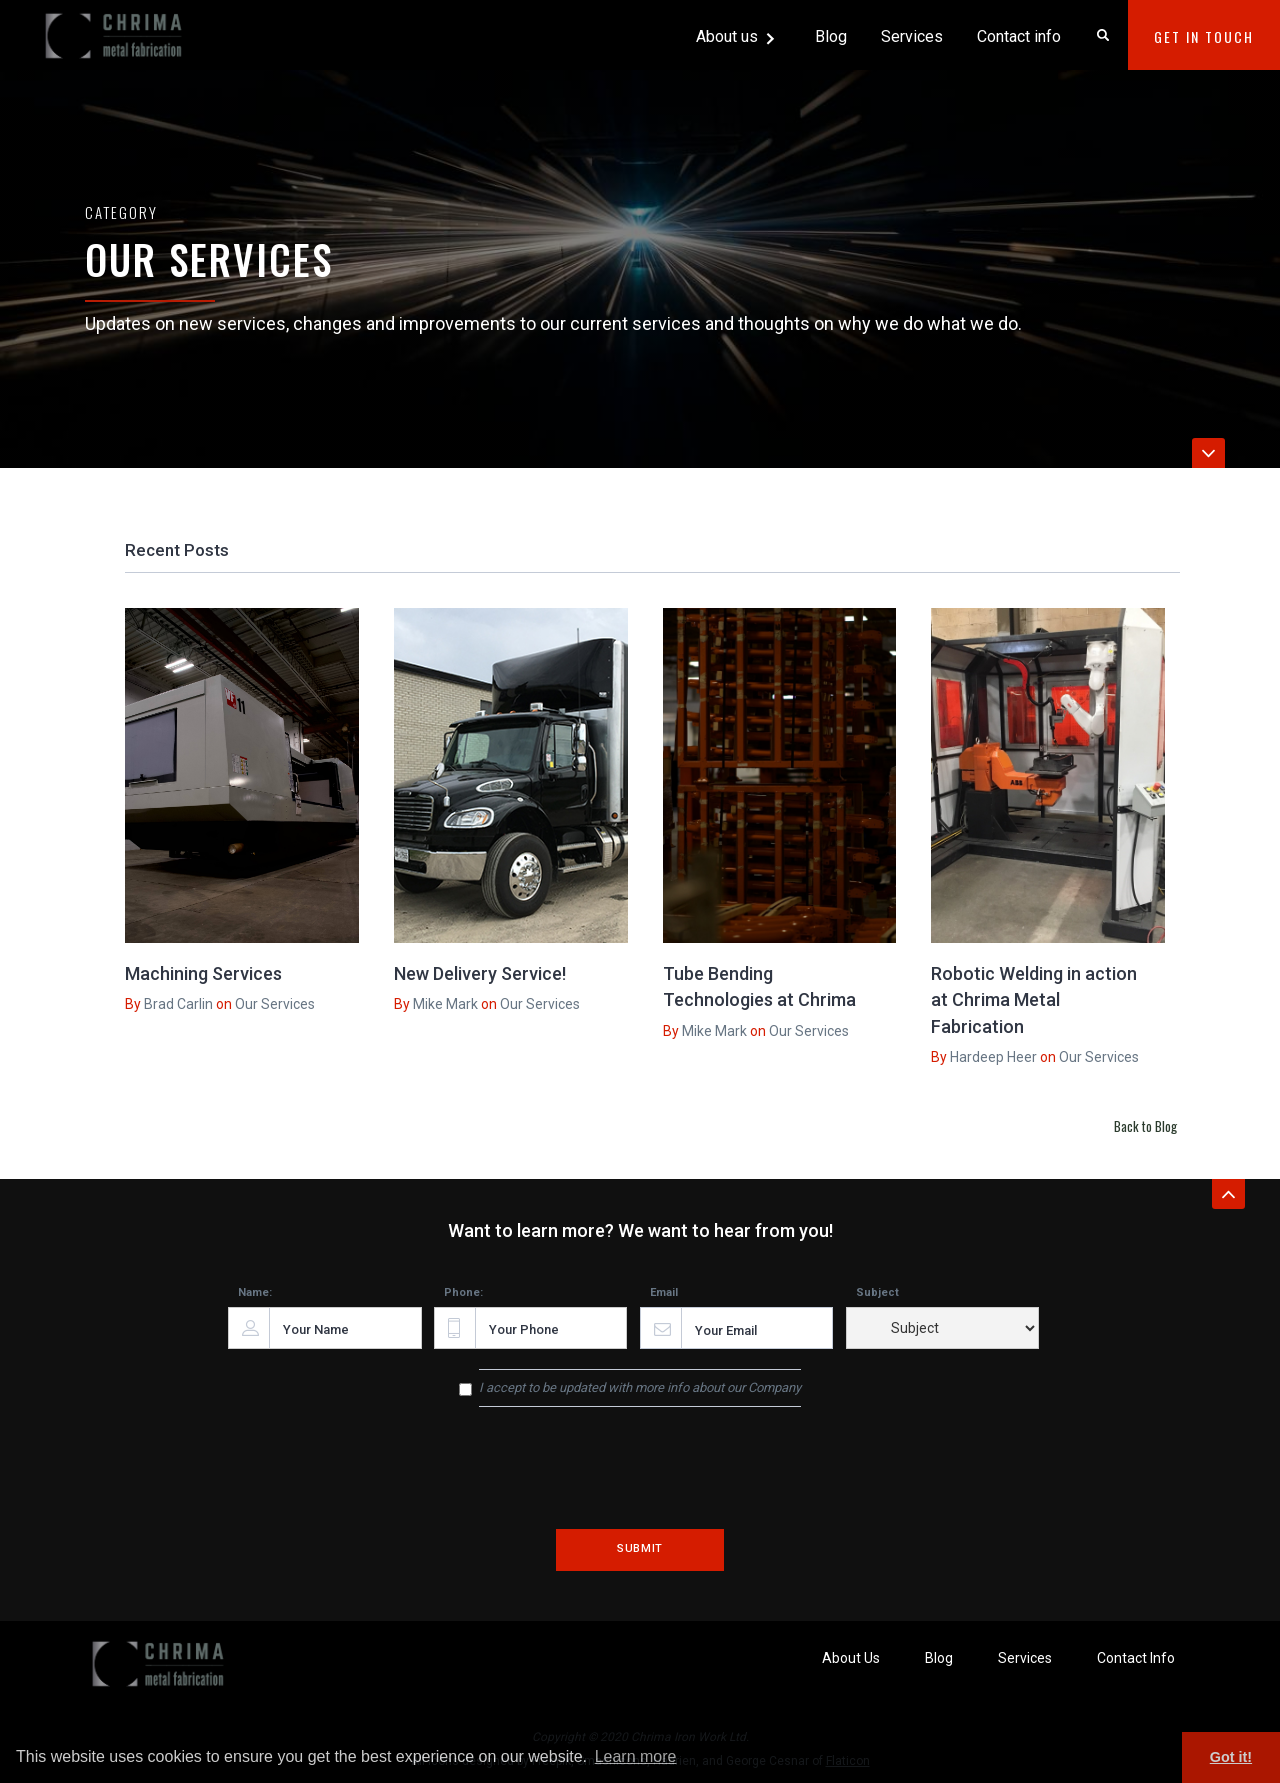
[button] (737, 35)
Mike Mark (445, 1004)
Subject (877, 1292)
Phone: (463, 1292)
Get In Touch (1204, 36)
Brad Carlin (178, 1004)
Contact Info (1136, 1658)
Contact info (1019, 36)
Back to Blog (1145, 1126)
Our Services (275, 1004)
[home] (116, 28)
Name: (255, 1292)
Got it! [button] (1231, 1757)
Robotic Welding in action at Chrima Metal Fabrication (1034, 1000)
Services (912, 36)
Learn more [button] (636, 1756)
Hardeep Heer (993, 1057)
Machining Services (203, 973)
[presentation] (640, 1482)
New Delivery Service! (480, 973)
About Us (851, 1658)
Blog (831, 36)
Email (664, 1292)
